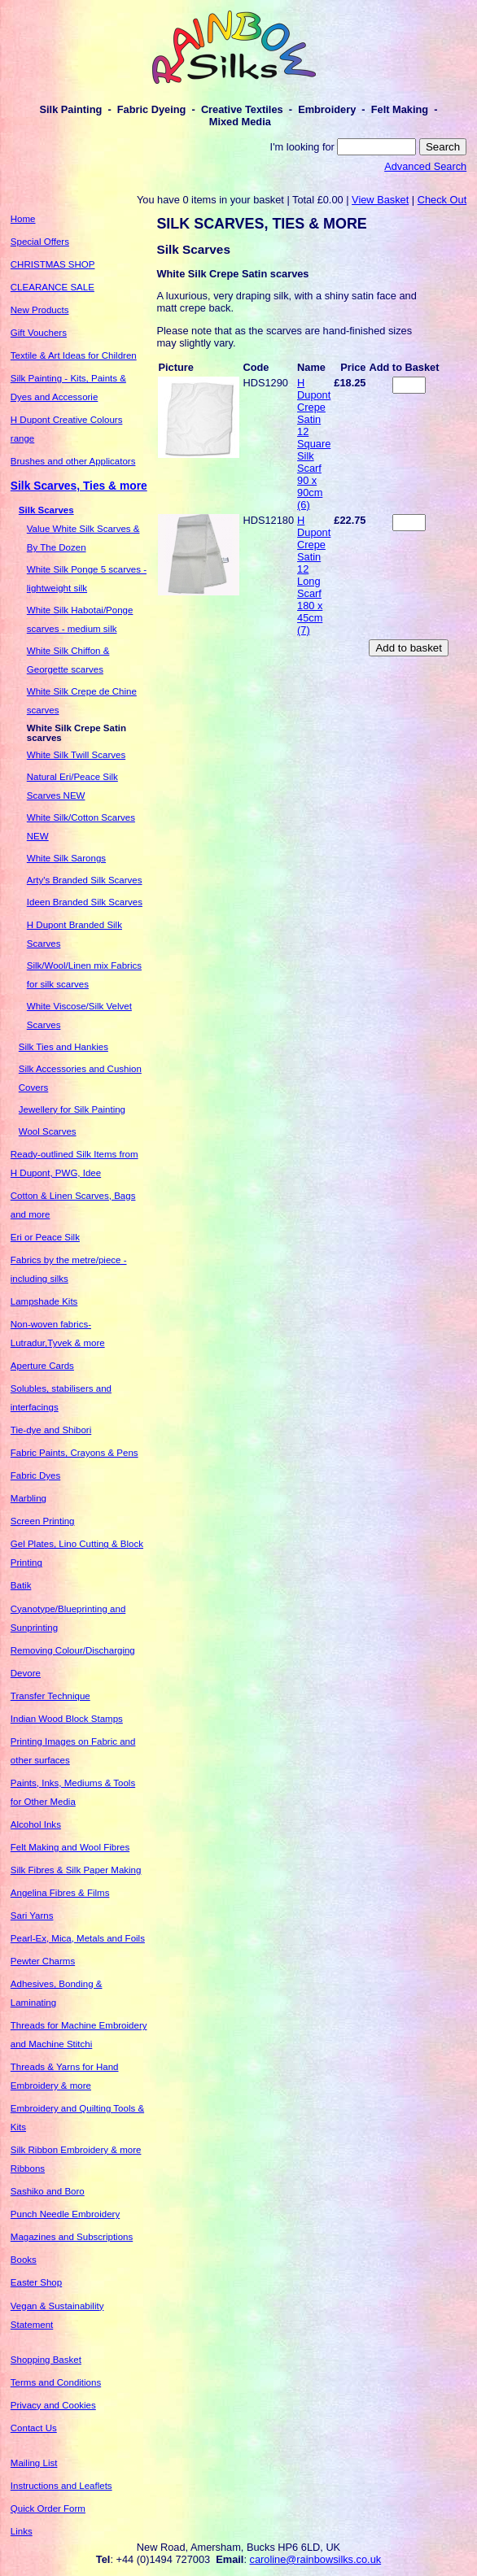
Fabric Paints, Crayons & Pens (74, 1453)
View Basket (380, 200)
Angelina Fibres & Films (60, 1893)
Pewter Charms (43, 1961)
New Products (40, 310)
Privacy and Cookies (53, 2405)
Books (24, 2259)
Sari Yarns (32, 1915)
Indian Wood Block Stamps (67, 1719)
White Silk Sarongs (66, 858)
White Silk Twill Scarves (76, 755)
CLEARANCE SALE (52, 287)
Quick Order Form (48, 2508)
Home (23, 219)
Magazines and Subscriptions (72, 2237)
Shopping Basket (46, 2360)
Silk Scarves (46, 510)
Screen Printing (43, 1521)
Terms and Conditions (56, 2382)
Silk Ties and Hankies (63, 1047)
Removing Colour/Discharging (73, 1650)
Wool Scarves (48, 1131)
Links (22, 2531)
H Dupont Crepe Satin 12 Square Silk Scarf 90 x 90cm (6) (313, 444)
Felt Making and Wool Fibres (70, 1847)
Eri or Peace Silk (45, 1237)
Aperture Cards (42, 1366)
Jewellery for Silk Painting (72, 1109)
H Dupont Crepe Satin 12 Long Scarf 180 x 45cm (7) (313, 575)
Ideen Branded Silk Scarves (84, 902)
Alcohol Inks (36, 1824)
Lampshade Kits (44, 1301)
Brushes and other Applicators (73, 461)
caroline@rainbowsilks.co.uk (316, 2559)
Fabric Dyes (35, 1475)
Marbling (28, 1498)
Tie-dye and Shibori (51, 1430)
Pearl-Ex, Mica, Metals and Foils (78, 1938)
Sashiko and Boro (48, 2191)
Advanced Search (425, 166)
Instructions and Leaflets (61, 2486)
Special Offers (40, 241)
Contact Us (34, 2428)
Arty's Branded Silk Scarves (84, 880)
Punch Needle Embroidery (65, 2214)
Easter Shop (36, 2282)
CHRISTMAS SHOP (53, 264)
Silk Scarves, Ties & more (79, 485)
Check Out (442, 200)
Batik (21, 1585)
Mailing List (34, 2463)
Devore (26, 1673)
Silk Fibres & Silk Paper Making (76, 1870)
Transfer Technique (50, 1696)
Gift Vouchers (39, 333)
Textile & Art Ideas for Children (74, 355)
